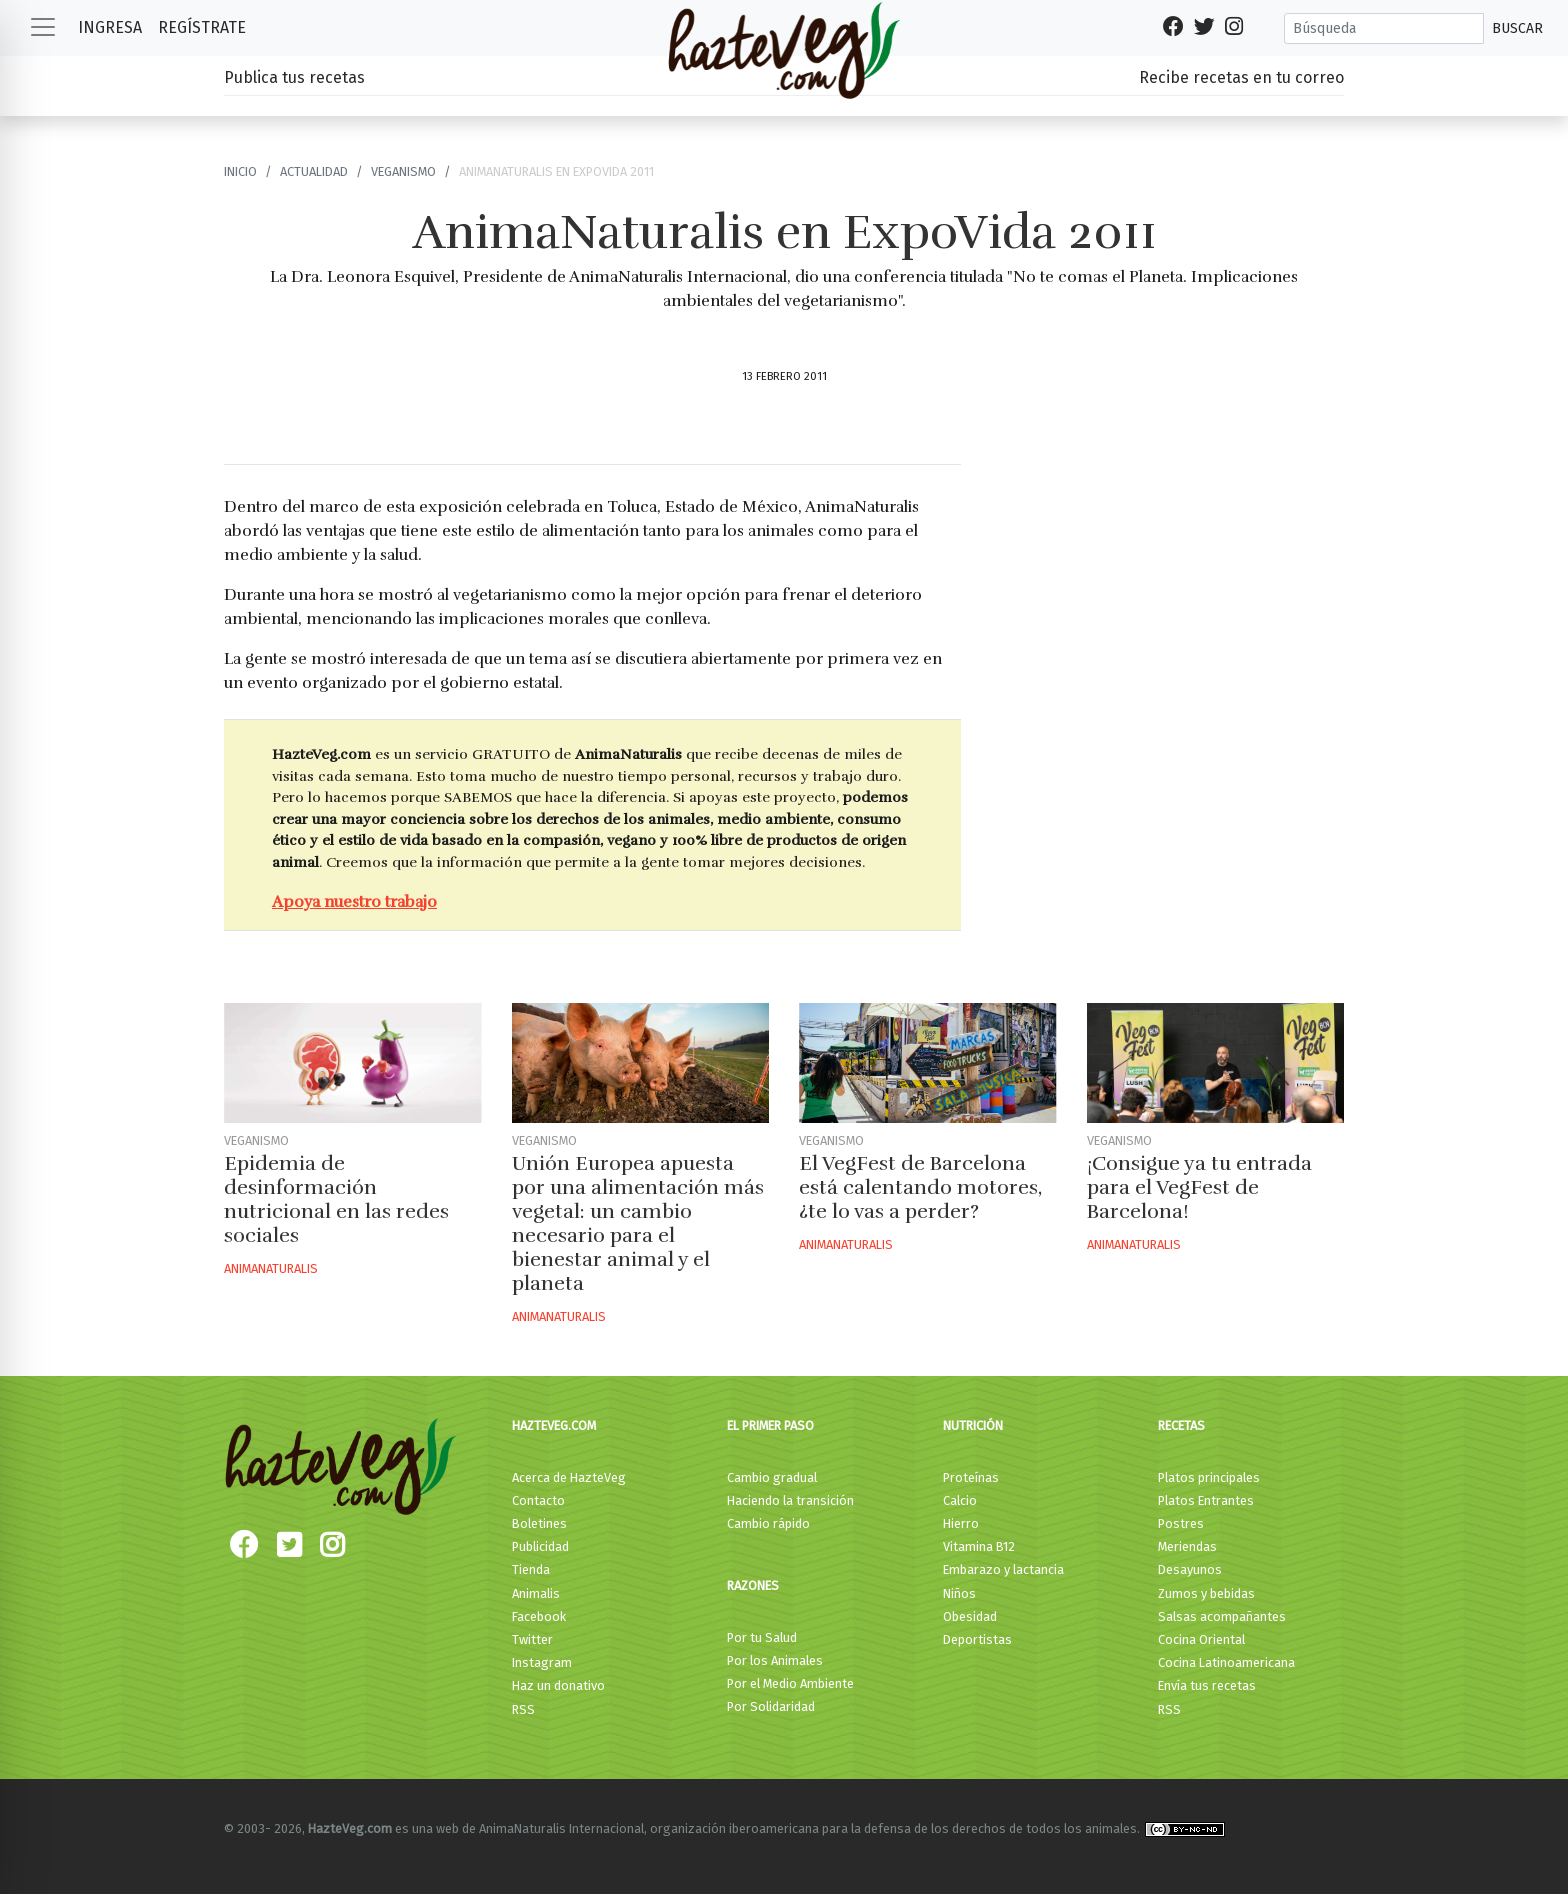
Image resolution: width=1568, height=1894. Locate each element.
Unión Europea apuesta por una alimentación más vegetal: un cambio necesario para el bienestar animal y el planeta (638, 1223)
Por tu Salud (762, 1637)
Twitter (532, 1639)
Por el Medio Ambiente (790, 1683)
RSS (523, 1709)
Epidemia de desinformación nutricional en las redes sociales (336, 1199)
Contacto (538, 1500)
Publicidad (540, 1546)
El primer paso (770, 1425)
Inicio (240, 171)
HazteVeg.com (554, 1425)
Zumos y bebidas (1206, 1593)
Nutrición (973, 1425)
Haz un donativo (558, 1685)
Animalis (536, 1593)
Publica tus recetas (294, 77)
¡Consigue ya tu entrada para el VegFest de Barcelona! (1199, 1187)
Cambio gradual (772, 1477)
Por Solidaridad (771, 1706)
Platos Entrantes (1206, 1500)
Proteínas (971, 1477)
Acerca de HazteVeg (569, 1477)
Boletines (539, 1523)
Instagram (542, 1662)
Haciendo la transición (790, 1500)
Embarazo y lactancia (1003, 1569)
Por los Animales (775, 1660)
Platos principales (1209, 1477)
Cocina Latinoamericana (1226, 1662)
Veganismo (403, 171)
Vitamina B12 (979, 1546)
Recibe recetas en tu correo (1241, 77)
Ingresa (110, 27)
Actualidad (314, 171)
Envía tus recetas (1207, 1685)
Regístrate (202, 27)
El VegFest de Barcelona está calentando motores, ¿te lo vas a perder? (920, 1187)
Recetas (1181, 1425)
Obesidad (970, 1616)
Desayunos (1190, 1569)
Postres (1181, 1523)
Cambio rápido (768, 1523)
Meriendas (1187, 1546)
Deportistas (977, 1639)
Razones (753, 1585)
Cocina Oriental (1201, 1639)
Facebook (539, 1616)
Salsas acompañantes (1222, 1616)
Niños (959, 1593)
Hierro (961, 1523)
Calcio (960, 1500)
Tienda (531, 1569)
